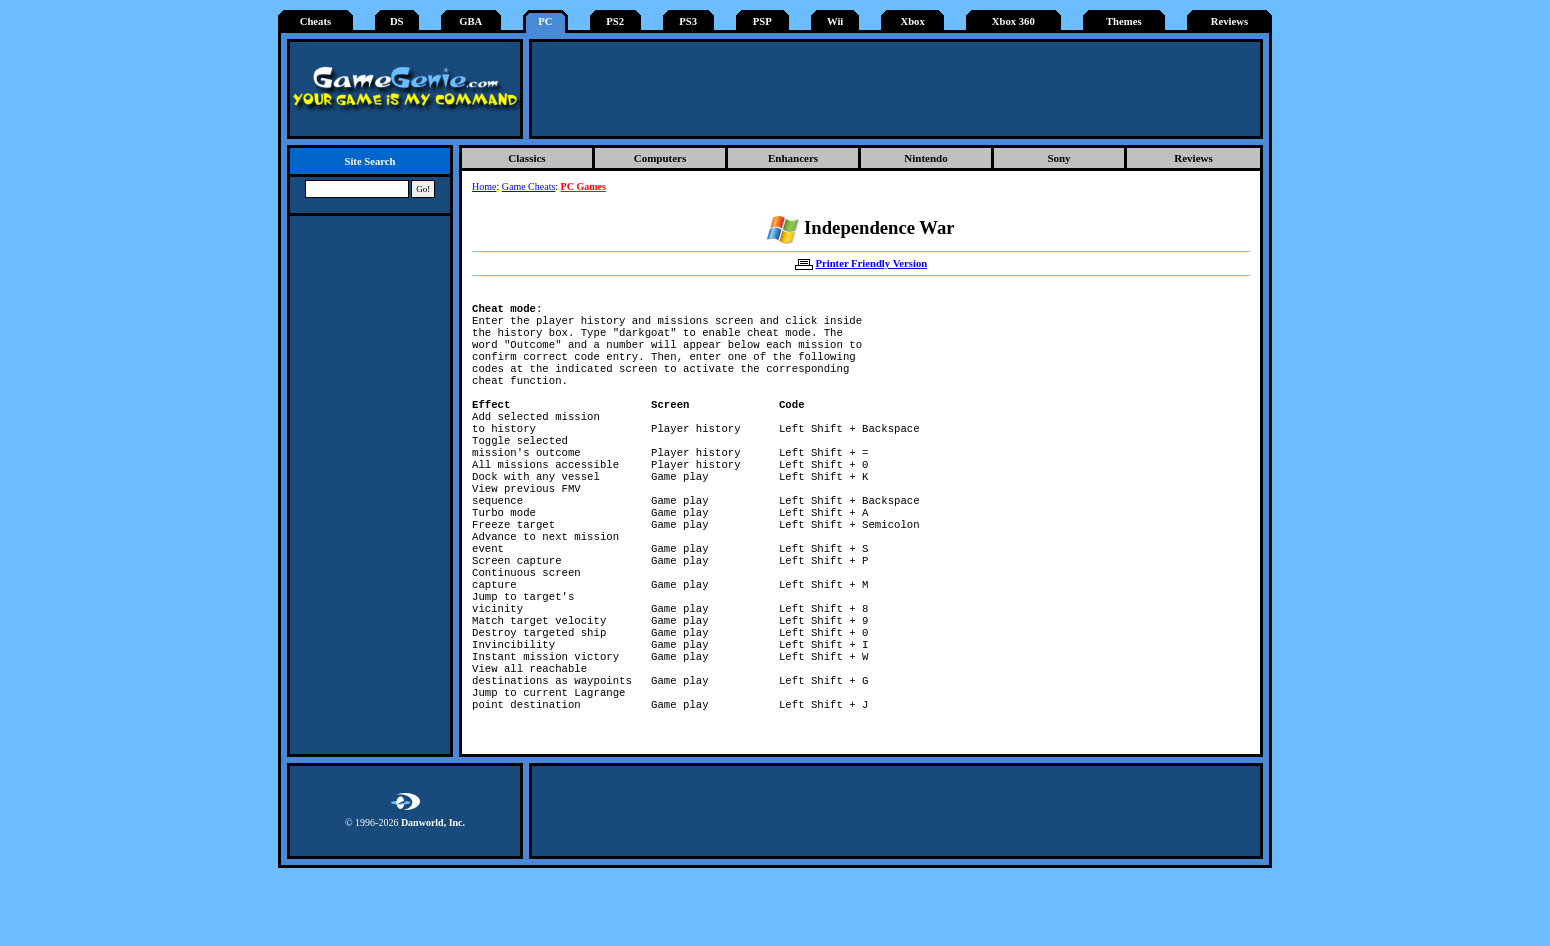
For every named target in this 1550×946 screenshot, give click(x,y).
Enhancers (793, 158)
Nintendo (925, 158)
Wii (835, 21)
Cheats (315, 21)
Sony (1058, 158)
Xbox (912, 21)
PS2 (615, 21)
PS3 (688, 21)
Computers (660, 158)
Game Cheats (529, 186)
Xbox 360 (1013, 21)
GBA (470, 21)
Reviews (1229, 21)
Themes (1124, 21)
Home (484, 186)
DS (397, 21)
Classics (526, 158)
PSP (762, 21)
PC (545, 21)
